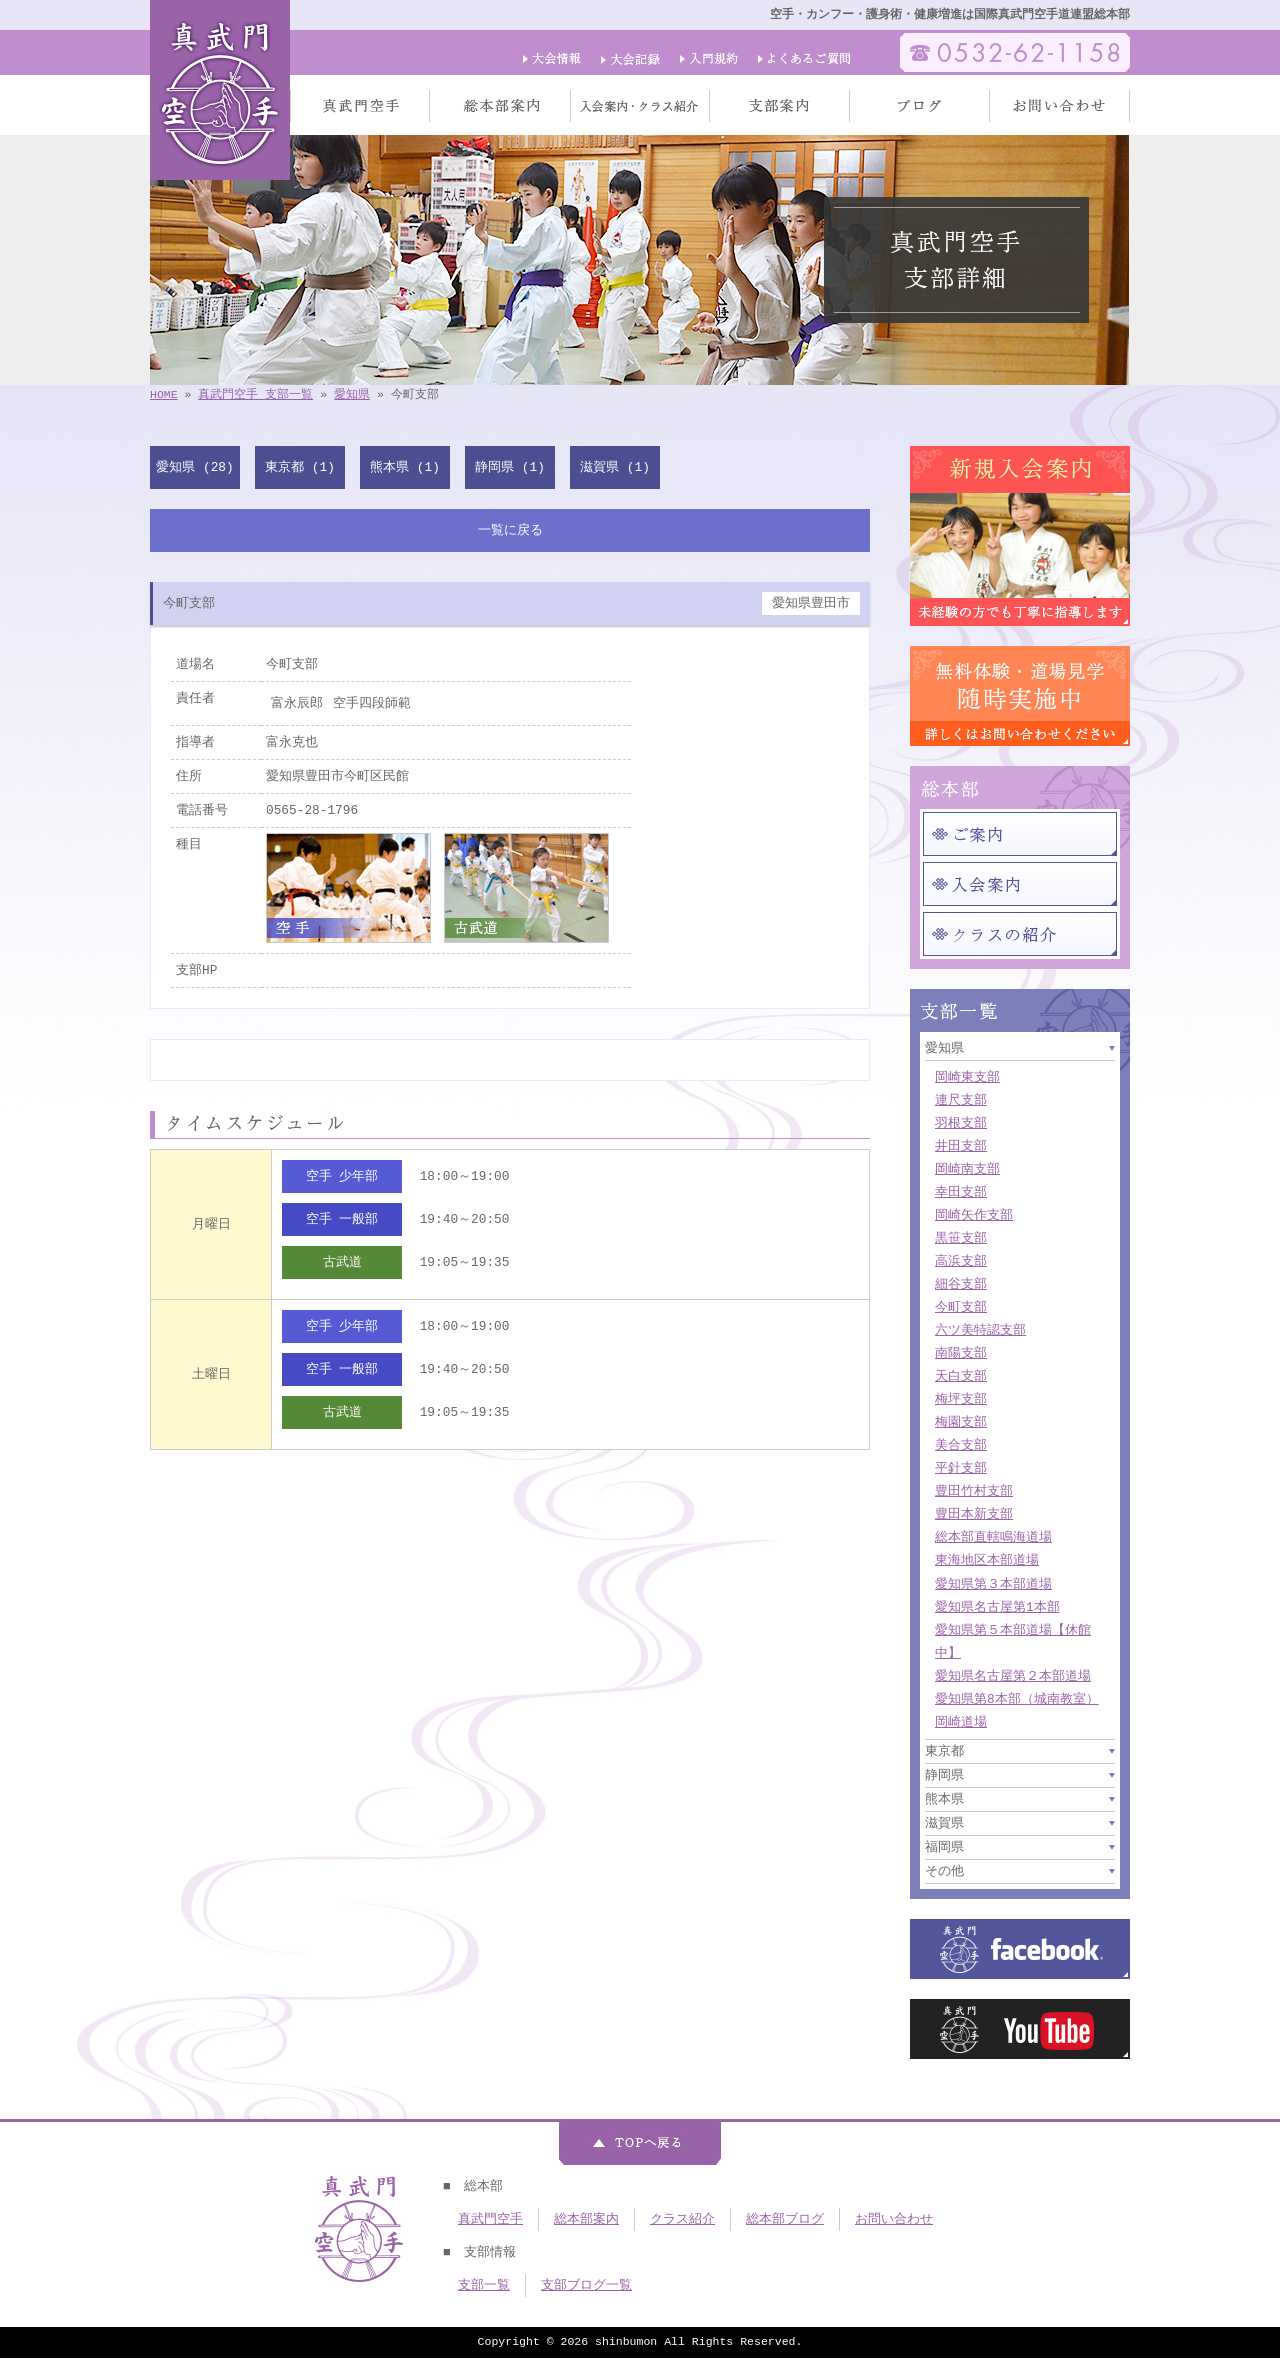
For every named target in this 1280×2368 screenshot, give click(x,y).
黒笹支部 (961, 1238)
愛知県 (352, 394)
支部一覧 (484, 2285)
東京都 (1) (300, 467)
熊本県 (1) (405, 467)
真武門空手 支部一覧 (255, 394)
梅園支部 (961, 1422)
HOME (164, 394)
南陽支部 (961, 1353)
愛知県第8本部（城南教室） (1017, 1699)
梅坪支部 (961, 1399)
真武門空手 (490, 2219)
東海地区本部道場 (987, 1560)
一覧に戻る (510, 530)
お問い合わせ (894, 2219)
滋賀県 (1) (615, 467)
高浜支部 (961, 1261)
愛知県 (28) (194, 467)
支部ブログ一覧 (586, 2285)
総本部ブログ (785, 2219)
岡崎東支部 (967, 1077)
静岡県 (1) (510, 467)
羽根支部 (961, 1123)
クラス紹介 (682, 2219)
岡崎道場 (961, 1722)
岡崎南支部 (967, 1169)
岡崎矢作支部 (974, 1215)
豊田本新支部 (974, 1514)
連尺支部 (961, 1100)
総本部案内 (586, 2219)
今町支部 (961, 1307)
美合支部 (961, 1445)
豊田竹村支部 (974, 1491)
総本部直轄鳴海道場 (993, 1537)
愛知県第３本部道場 (993, 1584)
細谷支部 (961, 1284)
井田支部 (961, 1146)
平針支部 (961, 1468)
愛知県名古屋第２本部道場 (1013, 1676)
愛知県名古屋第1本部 (997, 1607)
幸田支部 (961, 1192)
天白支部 (961, 1376)
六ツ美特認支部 (980, 1330)
